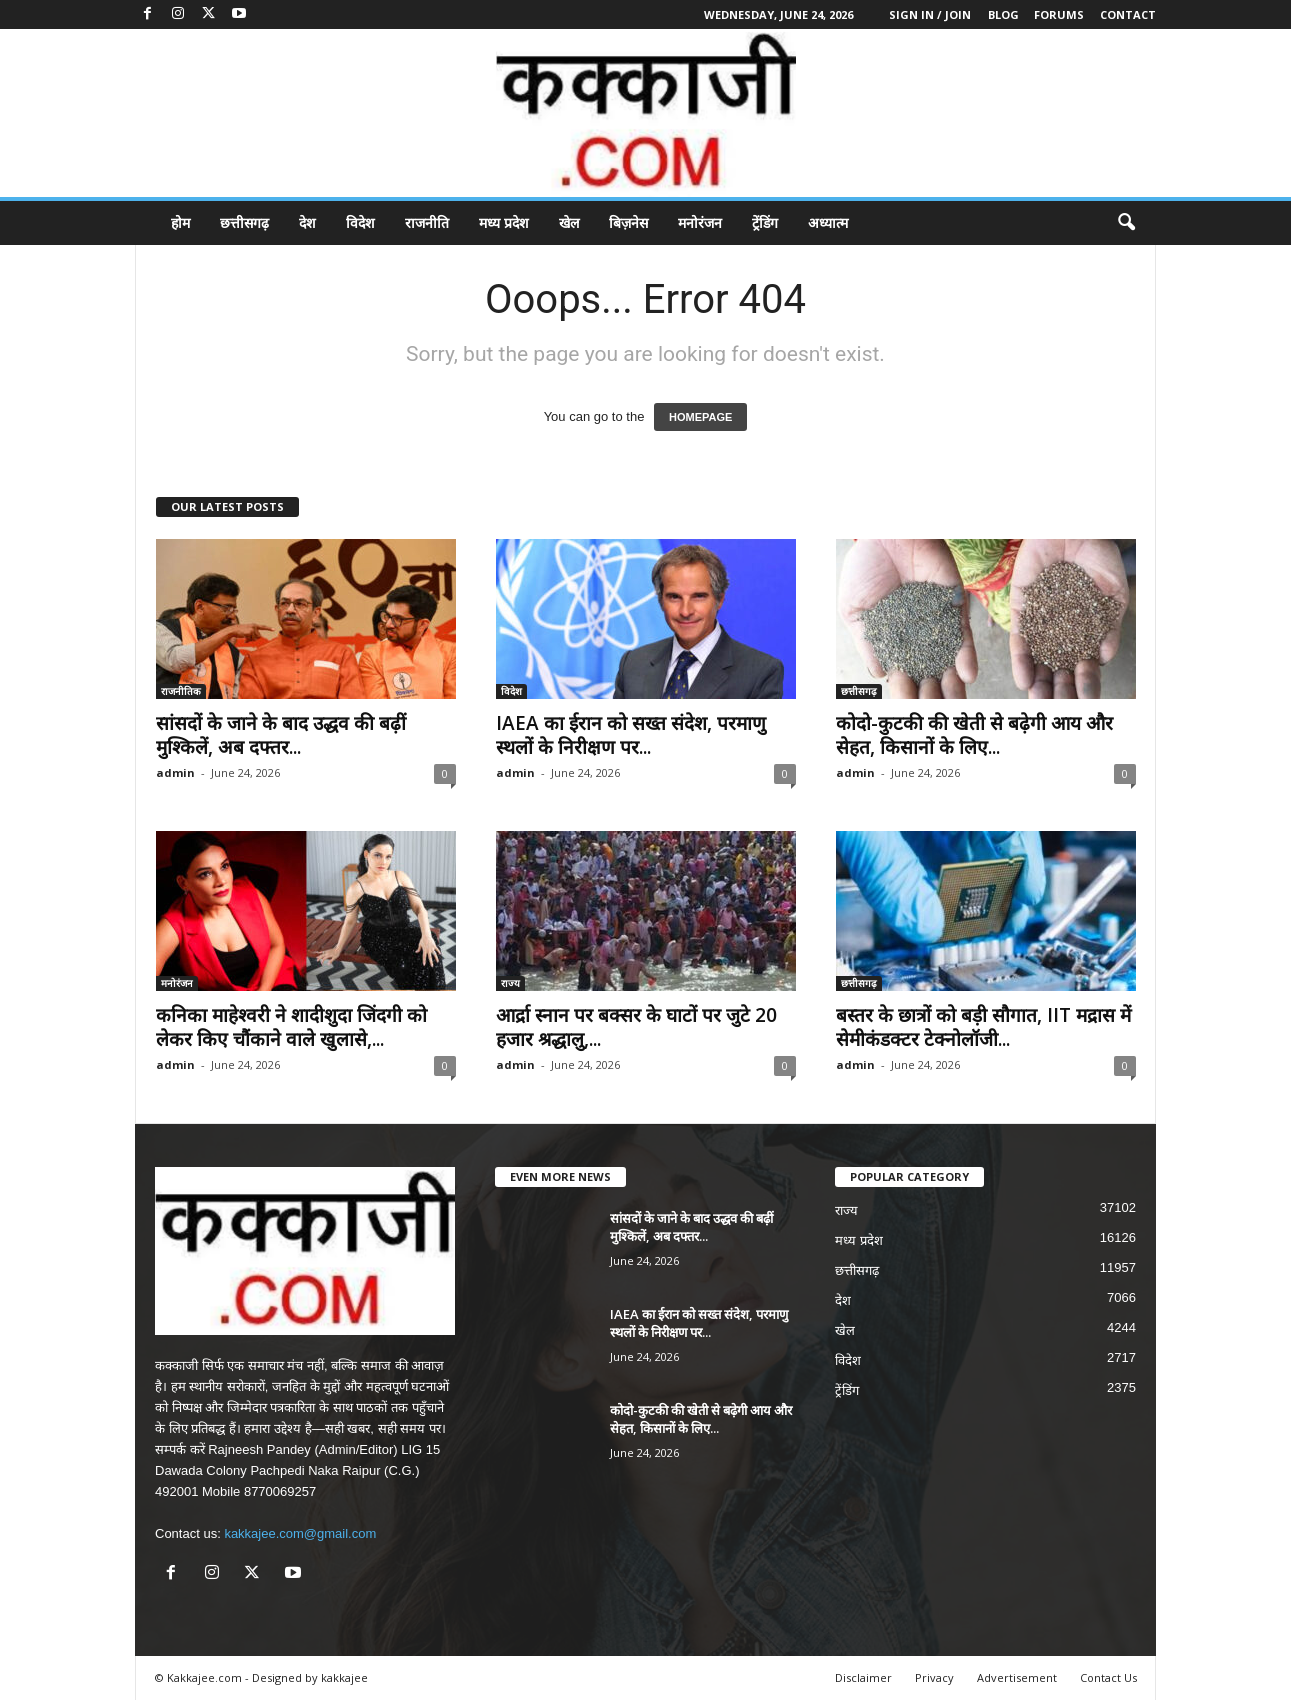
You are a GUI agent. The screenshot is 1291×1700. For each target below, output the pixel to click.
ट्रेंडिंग (765, 222)
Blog (1003, 14)
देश (307, 222)
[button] (1126, 223)
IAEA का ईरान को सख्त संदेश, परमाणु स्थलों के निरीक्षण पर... (631, 735)
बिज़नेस (628, 222)
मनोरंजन (700, 222)
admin (175, 772)
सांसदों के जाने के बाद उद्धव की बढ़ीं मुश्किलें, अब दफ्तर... (281, 735)
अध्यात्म (828, 222)
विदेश (360, 222)
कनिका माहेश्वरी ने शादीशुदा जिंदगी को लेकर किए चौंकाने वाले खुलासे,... (291, 1027)
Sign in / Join (930, 14)
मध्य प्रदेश (504, 222)
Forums (1059, 14)
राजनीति (427, 222)
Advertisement (1017, 1677)
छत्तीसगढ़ (244, 222)
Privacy (934, 1677)
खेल (569, 222)
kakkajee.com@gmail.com (300, 1533)
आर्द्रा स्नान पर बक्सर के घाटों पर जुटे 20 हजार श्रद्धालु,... (636, 1027)
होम (180, 222)
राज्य (510, 983)
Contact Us (1108, 1677)
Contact (1128, 14)
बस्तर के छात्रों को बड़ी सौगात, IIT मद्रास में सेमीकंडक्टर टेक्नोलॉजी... (983, 1027)
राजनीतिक (181, 691)
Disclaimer (863, 1677)
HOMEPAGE (700, 417)
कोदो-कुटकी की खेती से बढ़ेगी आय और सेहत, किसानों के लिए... (974, 735)
